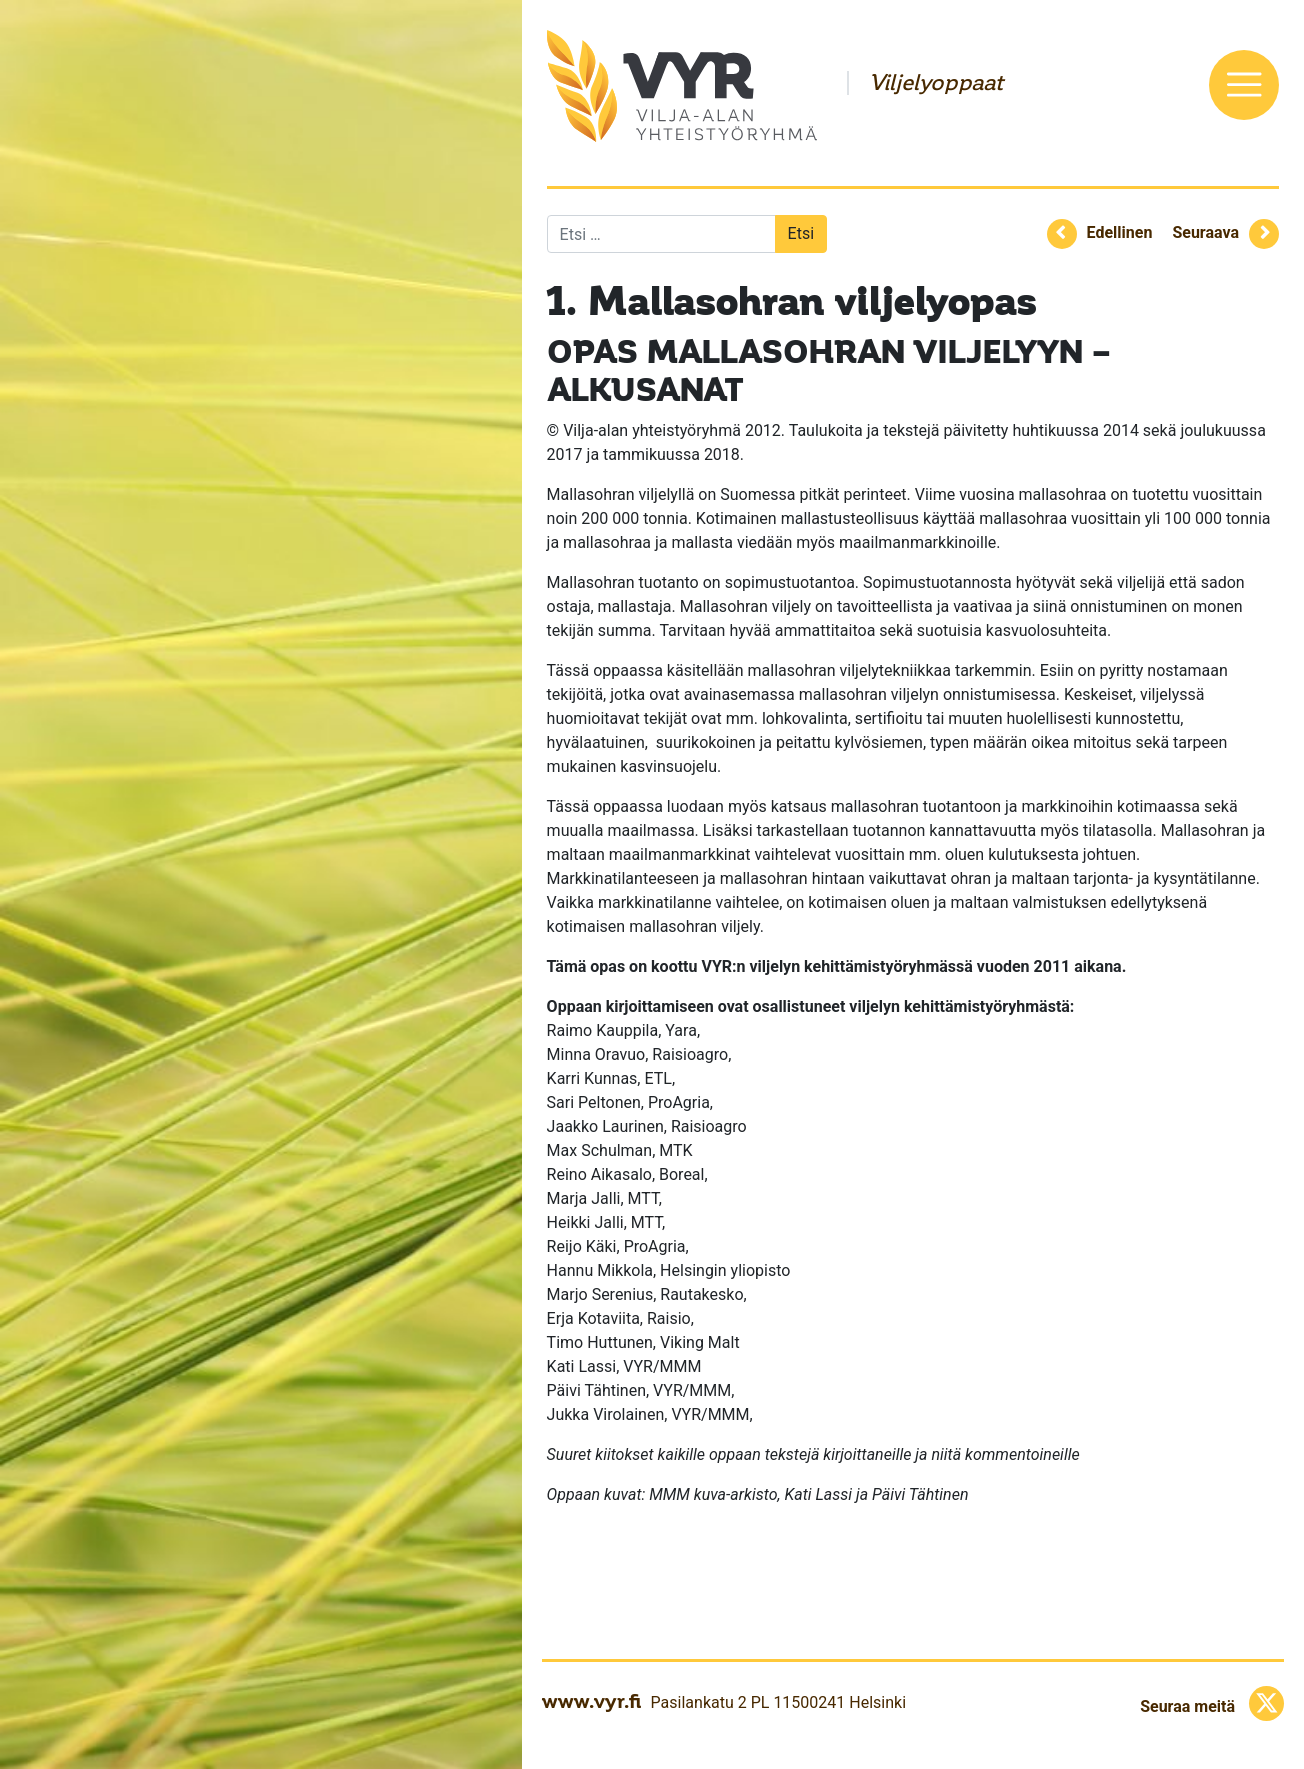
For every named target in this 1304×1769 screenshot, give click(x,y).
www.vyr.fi (591, 1701)
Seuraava (1205, 232)
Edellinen (1120, 232)
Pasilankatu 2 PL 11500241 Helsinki (778, 1702)
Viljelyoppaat (936, 83)
